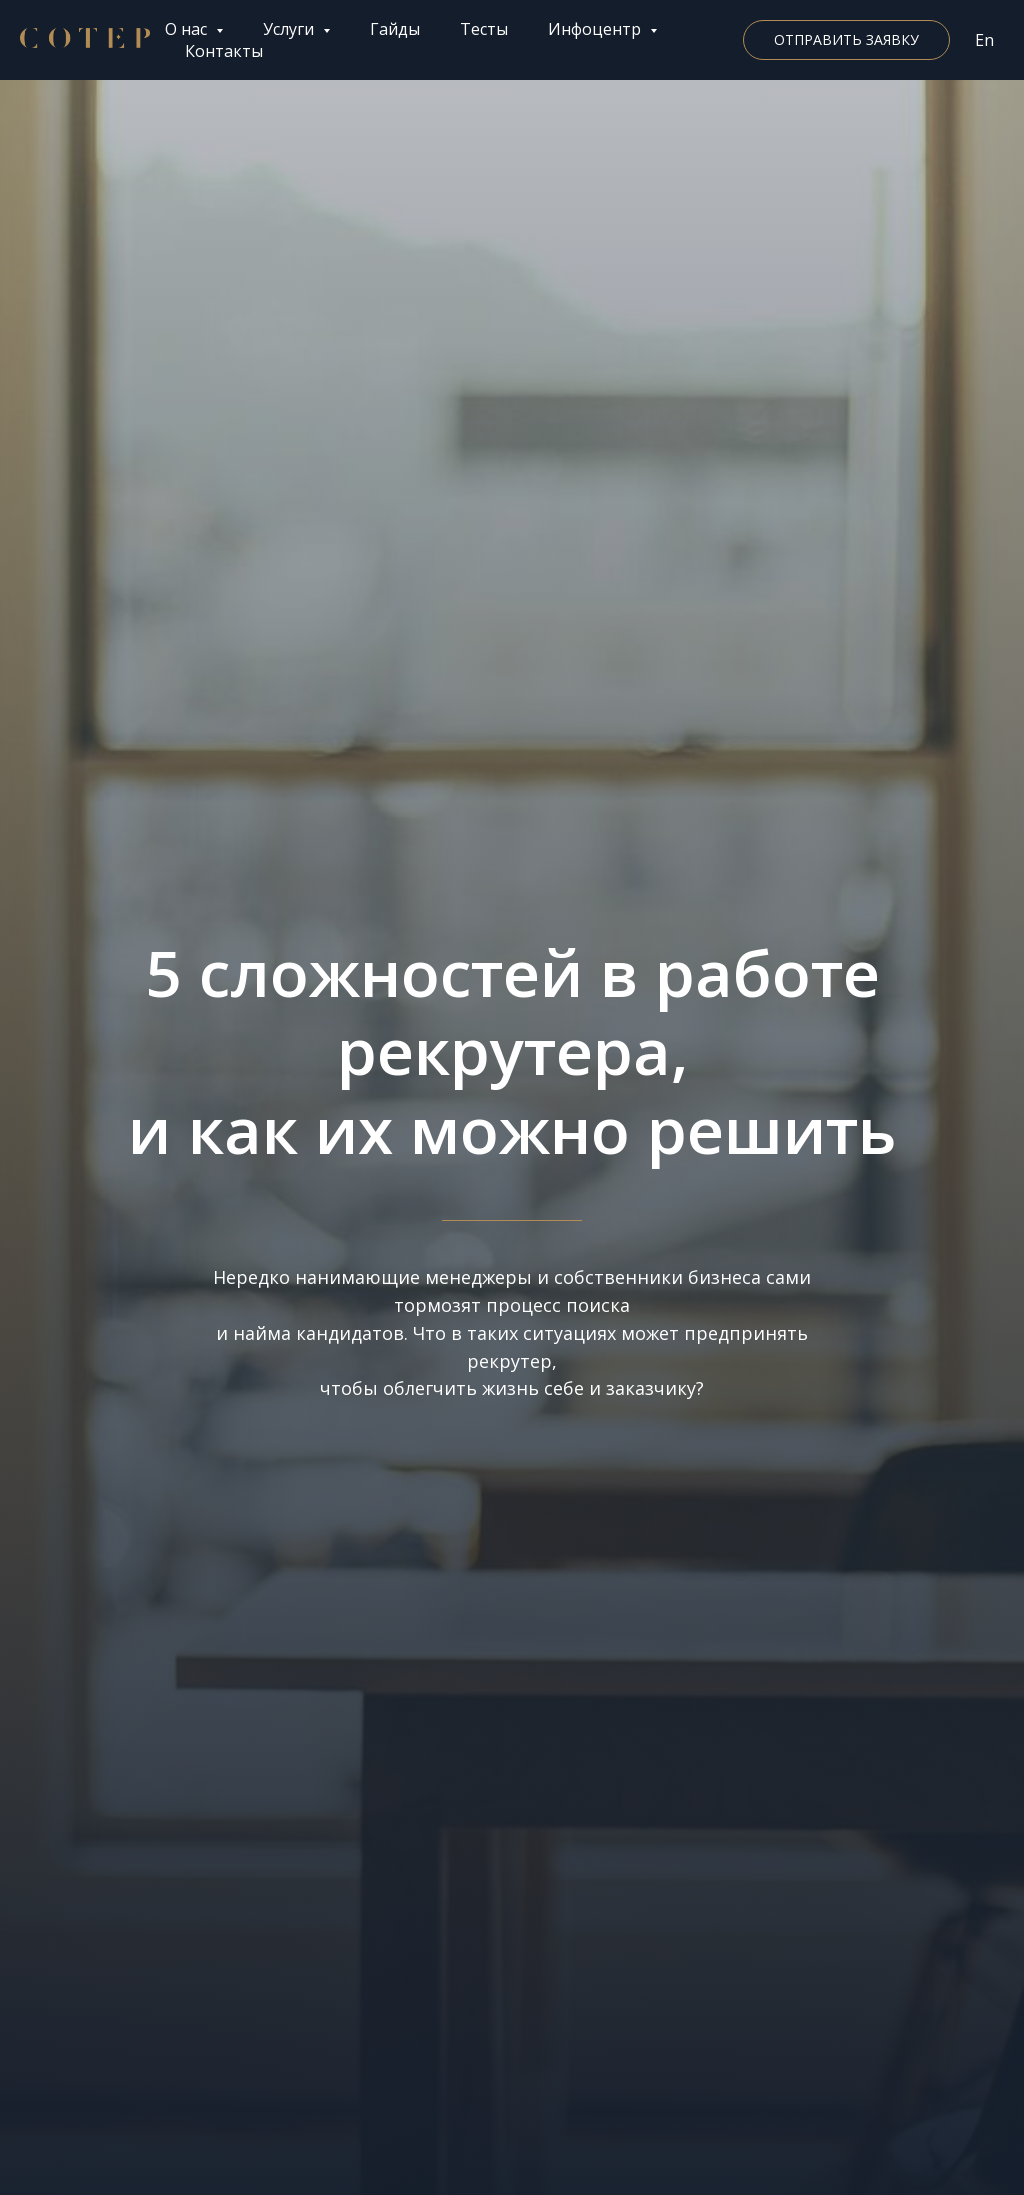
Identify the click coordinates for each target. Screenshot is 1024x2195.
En (984, 40)
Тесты (484, 29)
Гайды (395, 29)
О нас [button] (188, 29)
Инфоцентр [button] (596, 29)
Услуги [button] (290, 29)
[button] (846, 40)
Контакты (224, 51)
